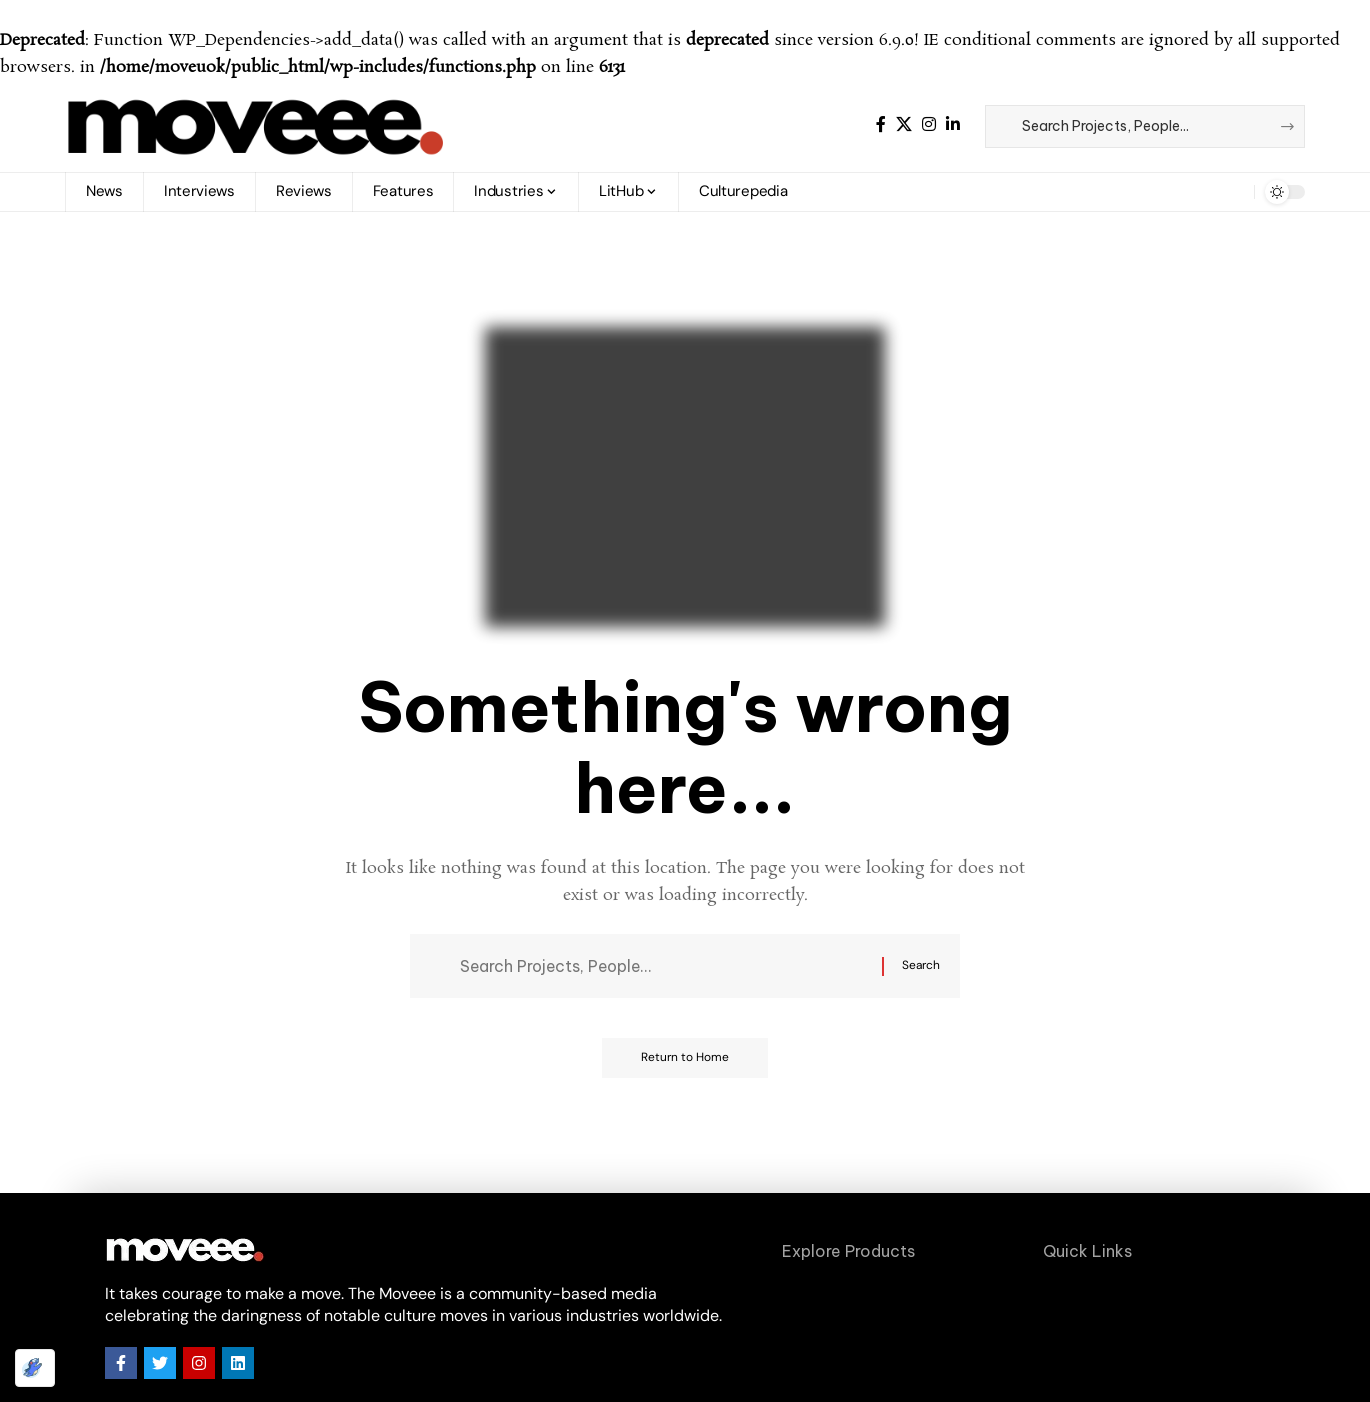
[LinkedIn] (953, 124)
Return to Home (685, 1060)
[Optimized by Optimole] (35, 1368)
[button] (1224, 192)
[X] (904, 124)
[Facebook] (881, 124)
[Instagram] (929, 124)
